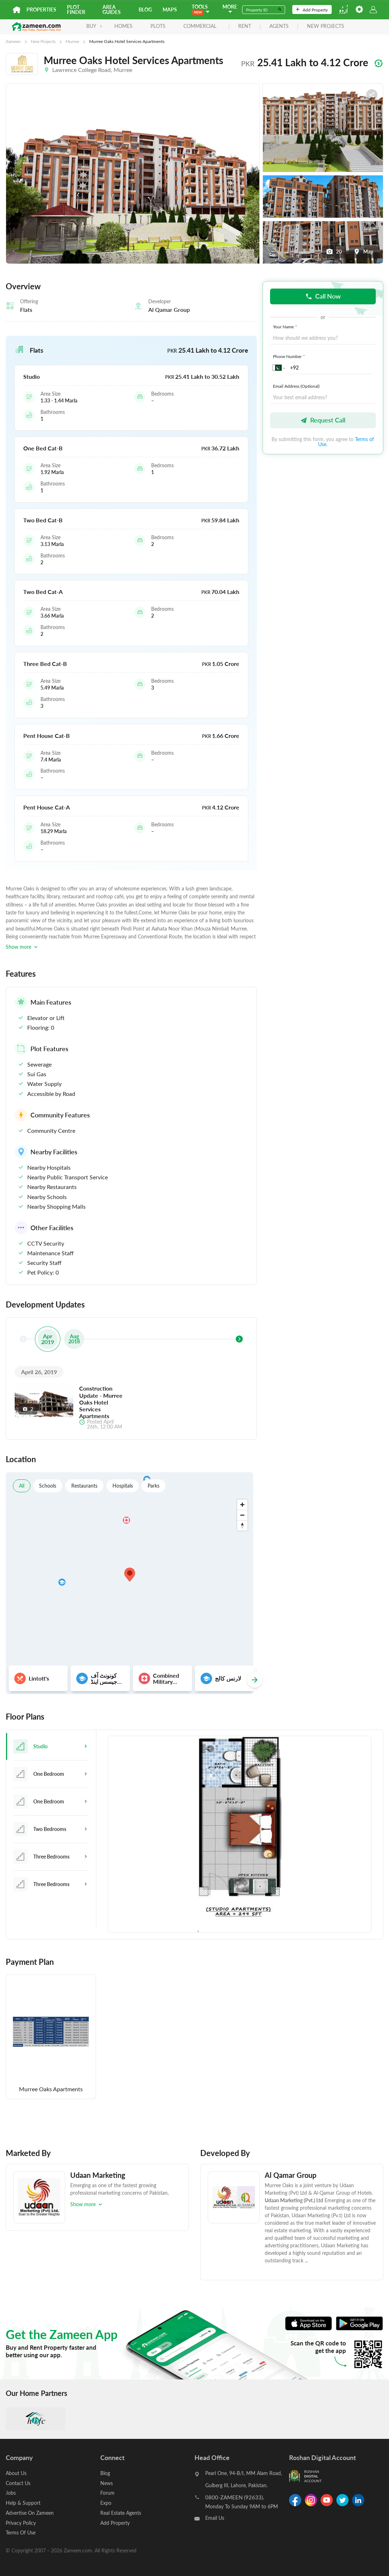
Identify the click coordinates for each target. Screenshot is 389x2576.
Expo (105, 2502)
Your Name (285, 327)
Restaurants (85, 1485)
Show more (22, 946)
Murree (72, 41)
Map (363, 251)
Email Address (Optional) (296, 386)
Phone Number (289, 356)
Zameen (13, 41)
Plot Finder (76, 9)
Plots (155, 26)
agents (276, 26)
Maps (170, 9)
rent (242, 26)
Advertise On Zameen (30, 2511)
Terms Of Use (20, 2531)
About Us (16, 2473)
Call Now (323, 296)
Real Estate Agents (120, 2511)
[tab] (51, 1746)
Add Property (312, 10)
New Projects (43, 41)
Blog (145, 9)
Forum (107, 2492)
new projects (323, 26)
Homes (121, 26)
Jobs (11, 2492)
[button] (131, 350)
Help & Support (23, 2502)
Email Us (214, 2518)
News (106, 2482)
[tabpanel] (239, 1834)
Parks (154, 1485)
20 (334, 251)
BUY (92, 26)
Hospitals (123, 1485)
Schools (48, 1485)
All (21, 1485)
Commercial (197, 26)
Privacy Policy (21, 2521)
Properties (41, 9)
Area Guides (111, 9)
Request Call (322, 420)
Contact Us (18, 2482)
